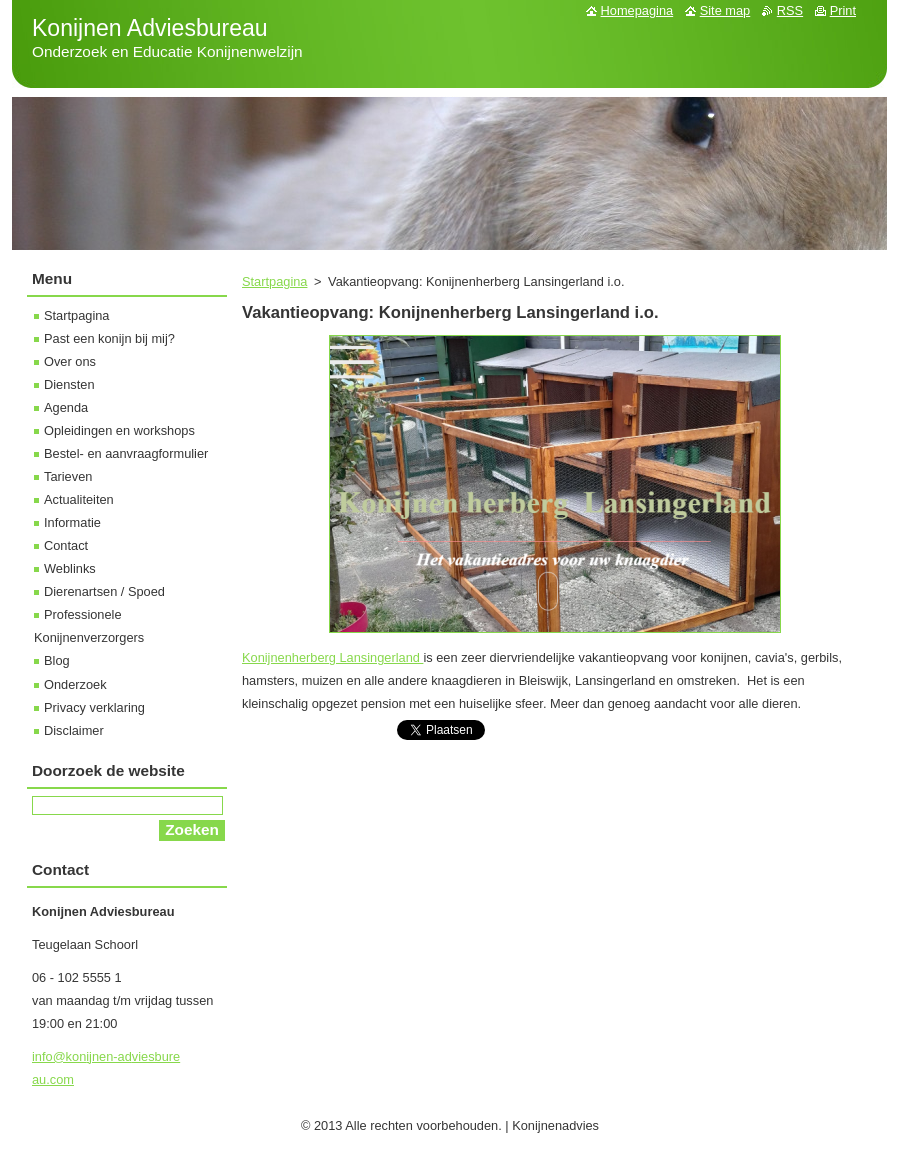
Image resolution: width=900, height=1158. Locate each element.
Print (843, 10)
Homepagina (637, 10)
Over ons (70, 361)
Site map (725, 10)
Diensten (69, 384)
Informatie (72, 522)
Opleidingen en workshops (119, 430)
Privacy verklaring (94, 707)
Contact (66, 545)
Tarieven (68, 476)
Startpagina (274, 281)
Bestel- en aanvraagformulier (126, 453)
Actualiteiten (79, 499)
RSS (790, 10)
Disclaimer (74, 730)
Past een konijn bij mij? (109, 338)
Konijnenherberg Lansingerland (332, 657)
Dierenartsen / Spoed (104, 591)
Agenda (66, 407)
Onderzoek (75, 684)
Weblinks (70, 568)
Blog (57, 660)
